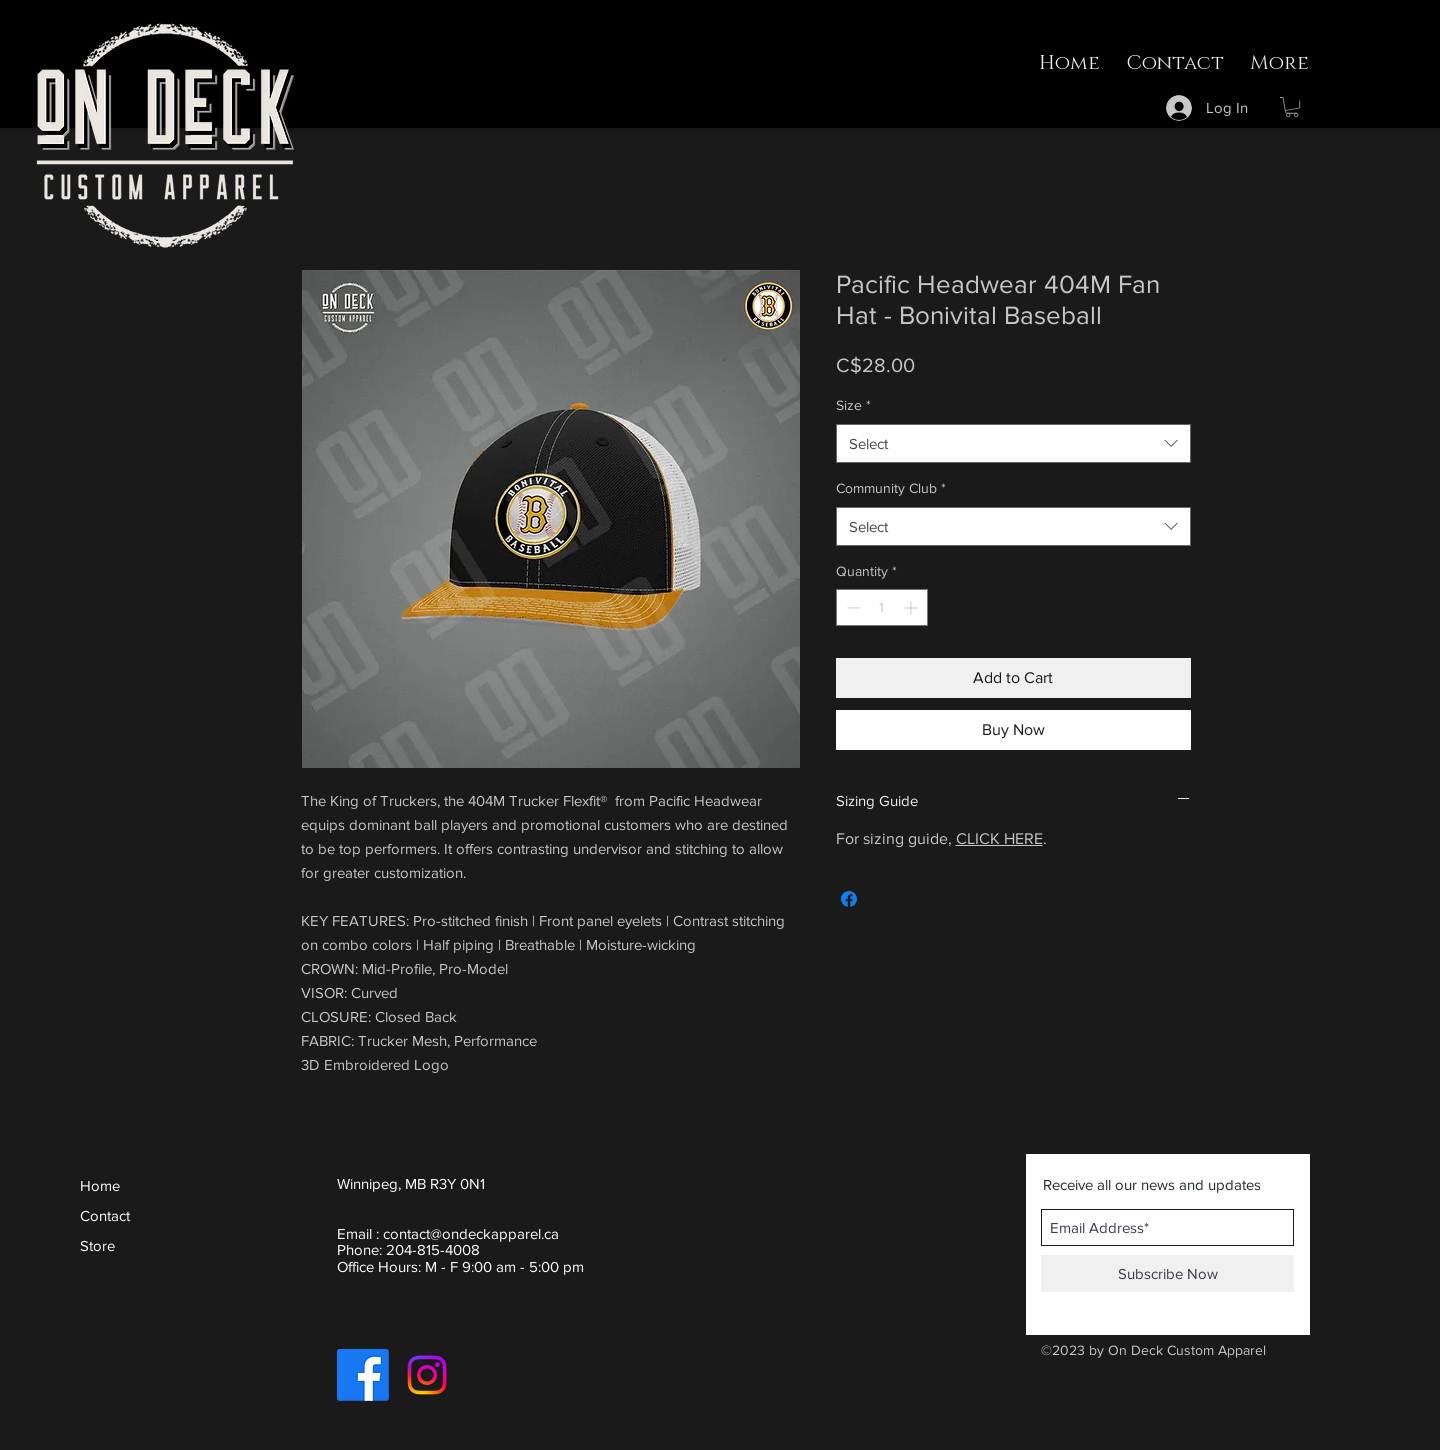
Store (97, 1245)
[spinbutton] (882, 607)
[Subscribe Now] (1167, 1273)
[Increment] (912, 607)
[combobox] (1013, 443)
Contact (105, 1215)
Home (100, 1185)
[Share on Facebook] (849, 899)
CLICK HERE (999, 838)
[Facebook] (363, 1375)
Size (853, 405)
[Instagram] (427, 1375)
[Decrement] (851, 607)
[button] (1292, 107)
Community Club (891, 488)
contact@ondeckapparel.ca (471, 1233)
